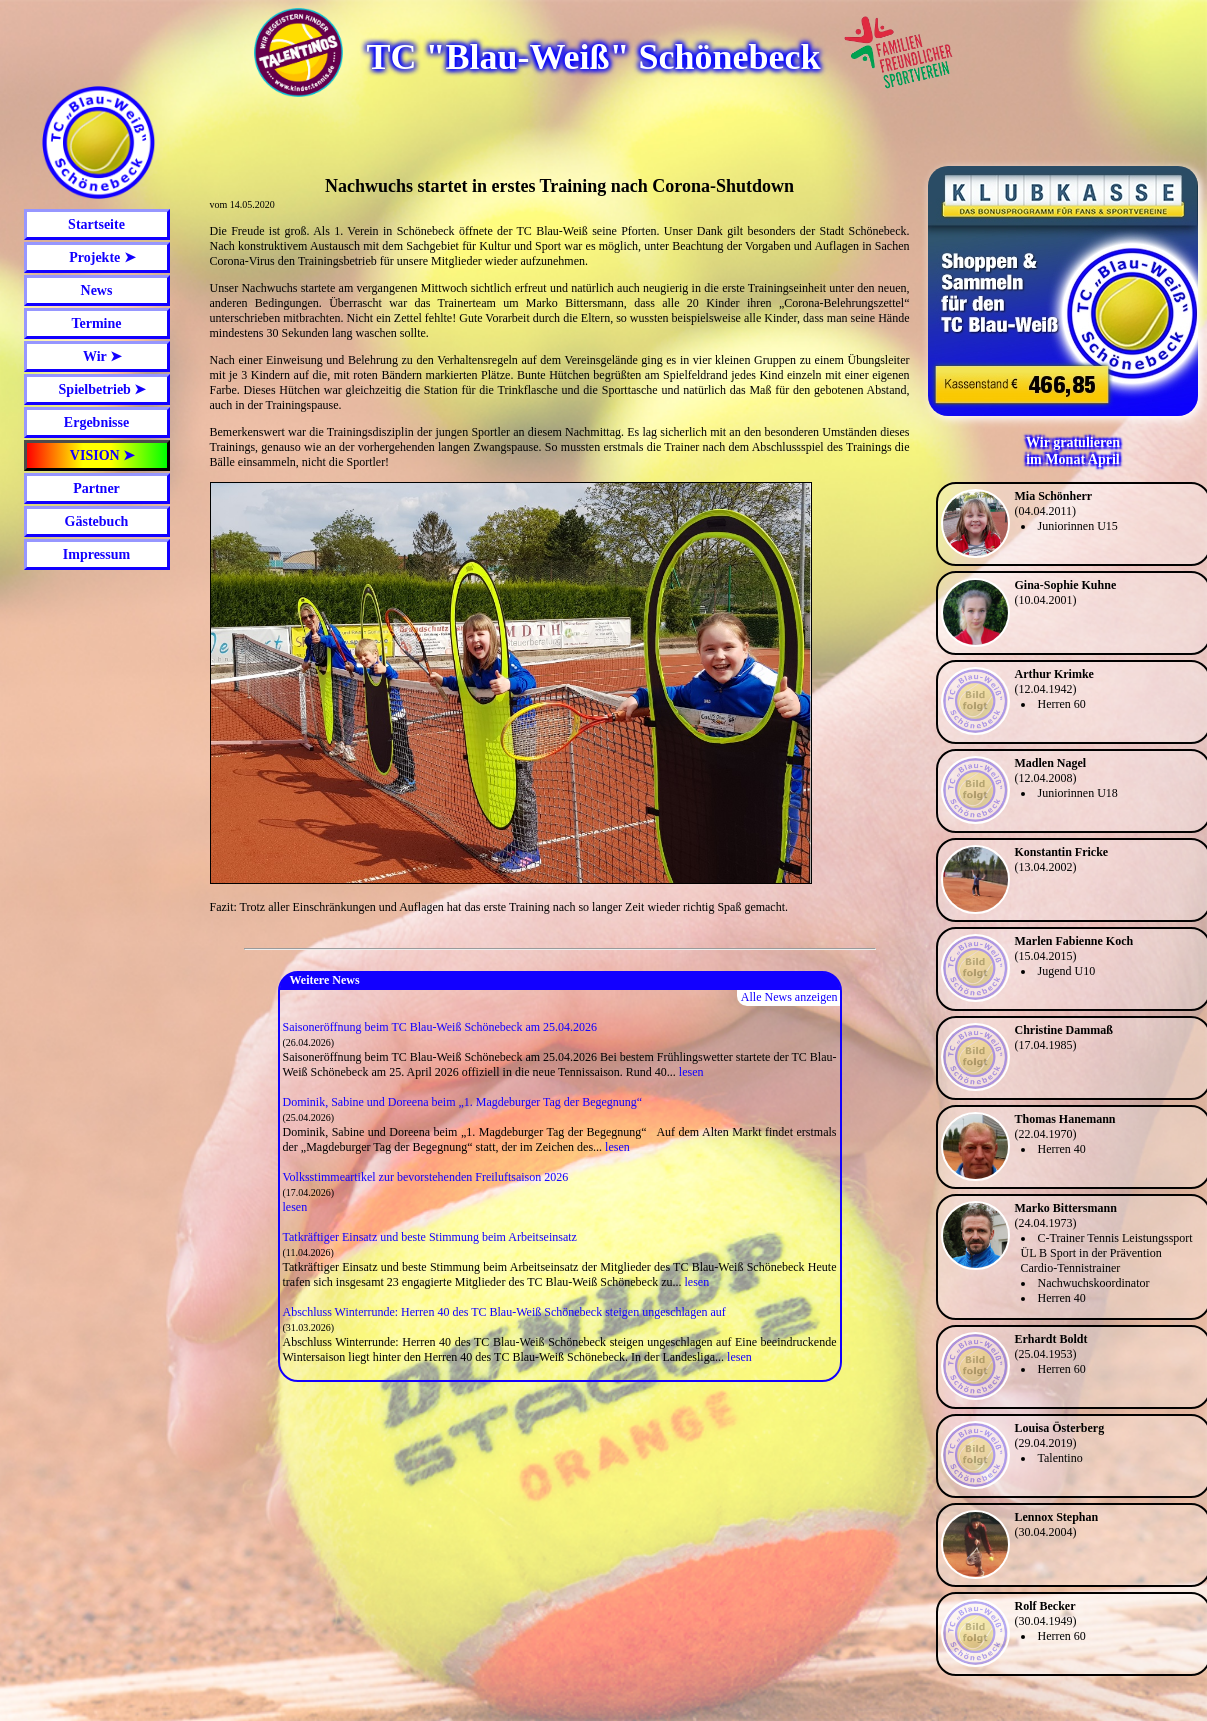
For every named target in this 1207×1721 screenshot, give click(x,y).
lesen (691, 1072)
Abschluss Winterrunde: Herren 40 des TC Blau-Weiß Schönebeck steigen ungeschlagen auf (504, 1312)
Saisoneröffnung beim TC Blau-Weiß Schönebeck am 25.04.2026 (440, 1027)
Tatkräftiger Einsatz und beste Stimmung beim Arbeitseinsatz (430, 1237)
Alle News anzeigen (789, 997)
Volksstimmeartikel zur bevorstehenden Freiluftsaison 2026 (426, 1177)
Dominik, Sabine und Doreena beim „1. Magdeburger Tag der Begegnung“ (463, 1102)
